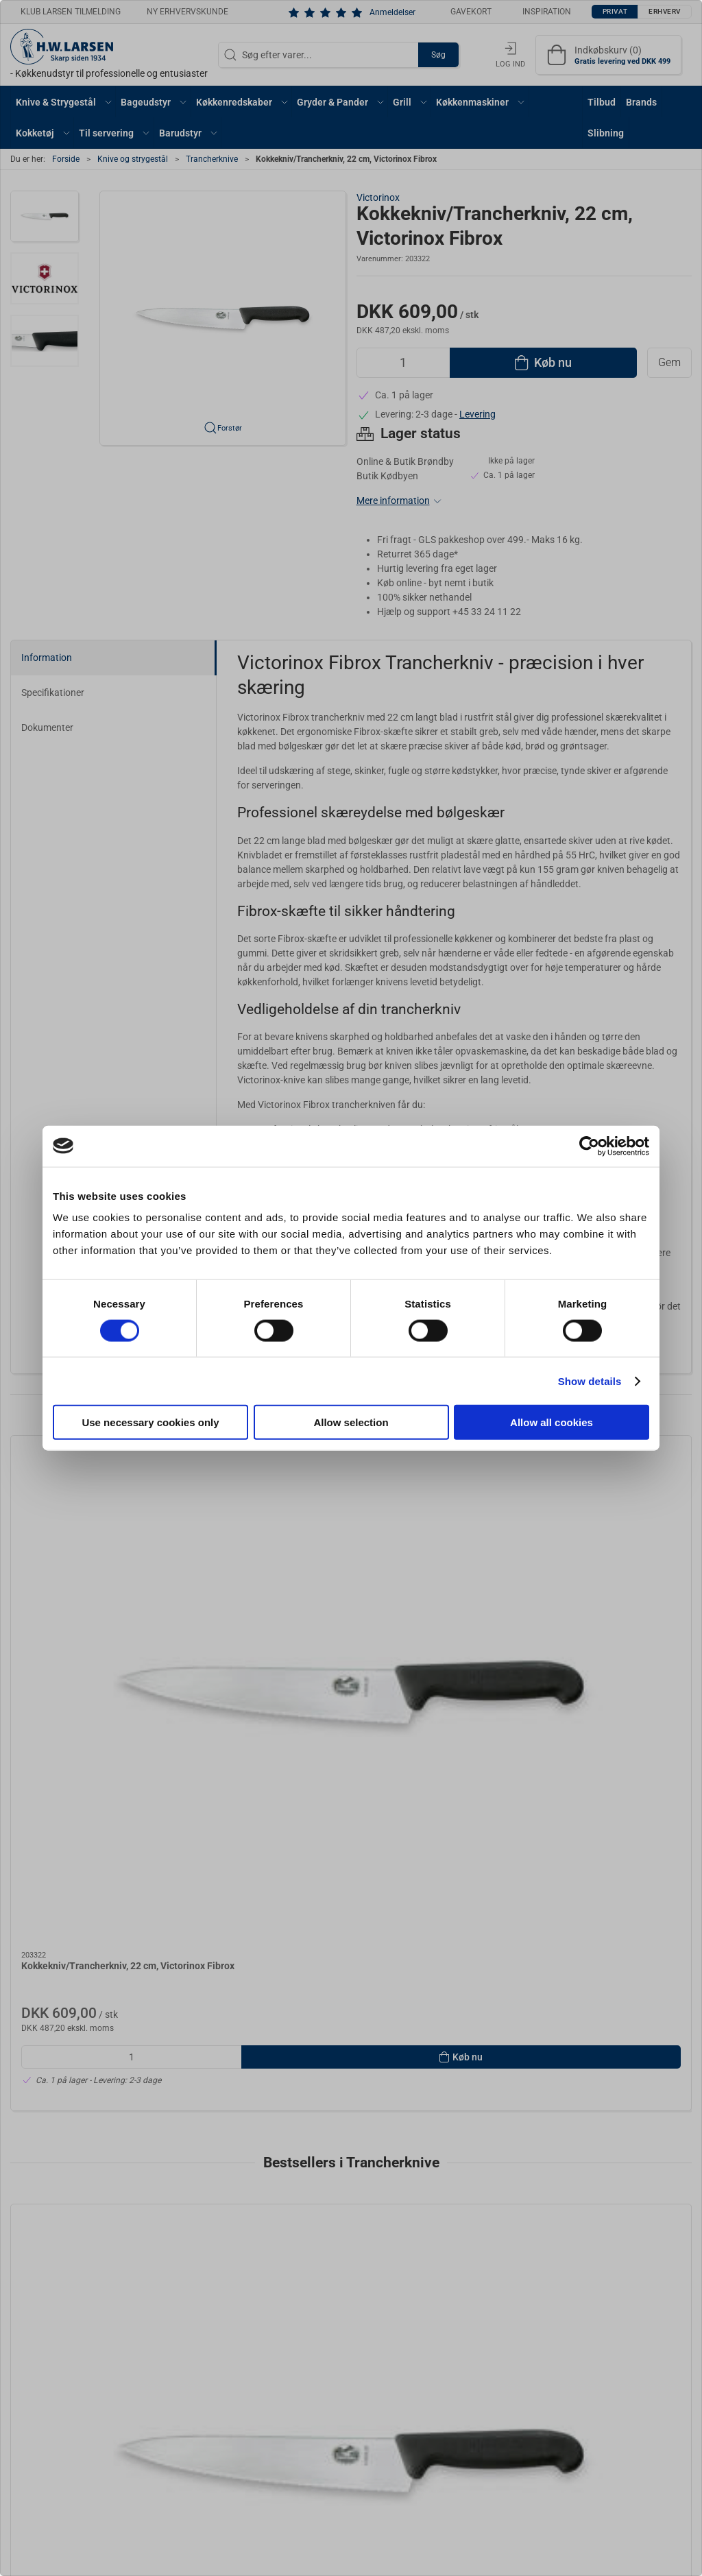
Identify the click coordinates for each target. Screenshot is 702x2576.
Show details (590, 1380)
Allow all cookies (551, 1422)
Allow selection (350, 1422)
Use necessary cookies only (150, 1422)
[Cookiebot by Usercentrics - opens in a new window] (589, 1145)
